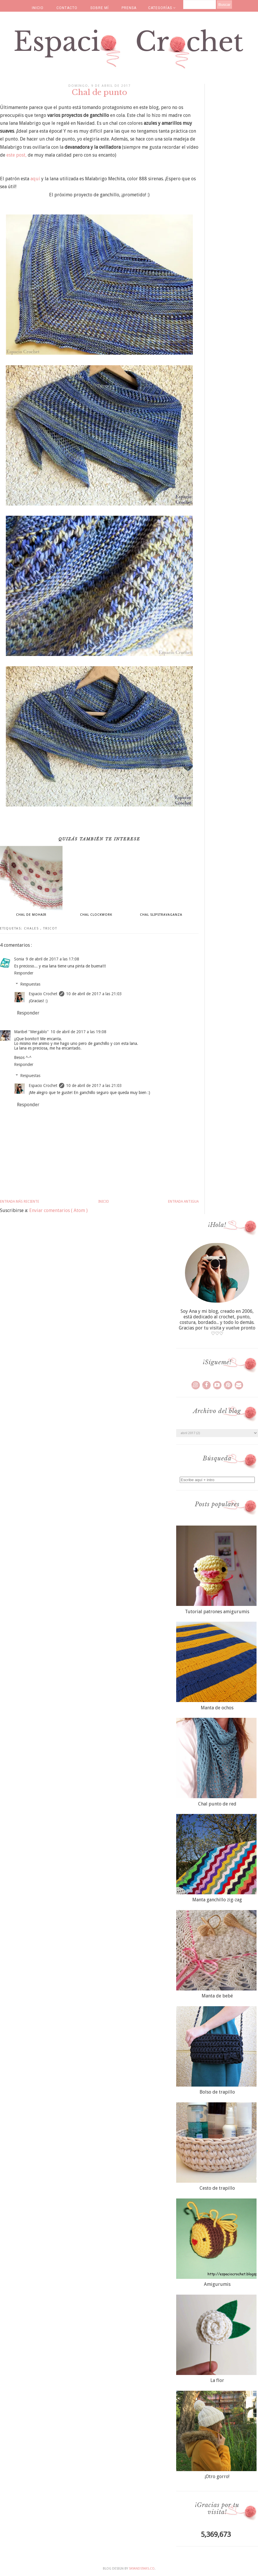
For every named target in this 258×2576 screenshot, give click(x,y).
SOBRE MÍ (99, 8)
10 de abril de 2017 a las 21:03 (94, 993)
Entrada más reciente (19, 1201)
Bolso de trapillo (217, 2092)
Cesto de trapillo (217, 2188)
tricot (50, 928)
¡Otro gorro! (217, 2476)
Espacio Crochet (43, 993)
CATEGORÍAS (162, 8)
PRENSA (129, 8)
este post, (16, 155)
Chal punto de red (217, 1804)
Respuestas (30, 984)
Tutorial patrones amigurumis (217, 1611)
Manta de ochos (217, 1708)
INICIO (38, 8)
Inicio (103, 1201)
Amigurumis (217, 2284)
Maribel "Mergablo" (31, 1031)
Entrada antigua (183, 1201)
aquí (35, 178)
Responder (23, 973)
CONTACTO (66, 8)
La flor (217, 2380)
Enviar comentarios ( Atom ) (58, 1210)
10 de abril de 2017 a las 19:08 (78, 1031)
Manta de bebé (217, 1996)
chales (32, 928)
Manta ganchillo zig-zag (217, 1899)
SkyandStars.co (142, 2568)
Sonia (19, 959)
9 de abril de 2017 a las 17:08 (52, 959)
